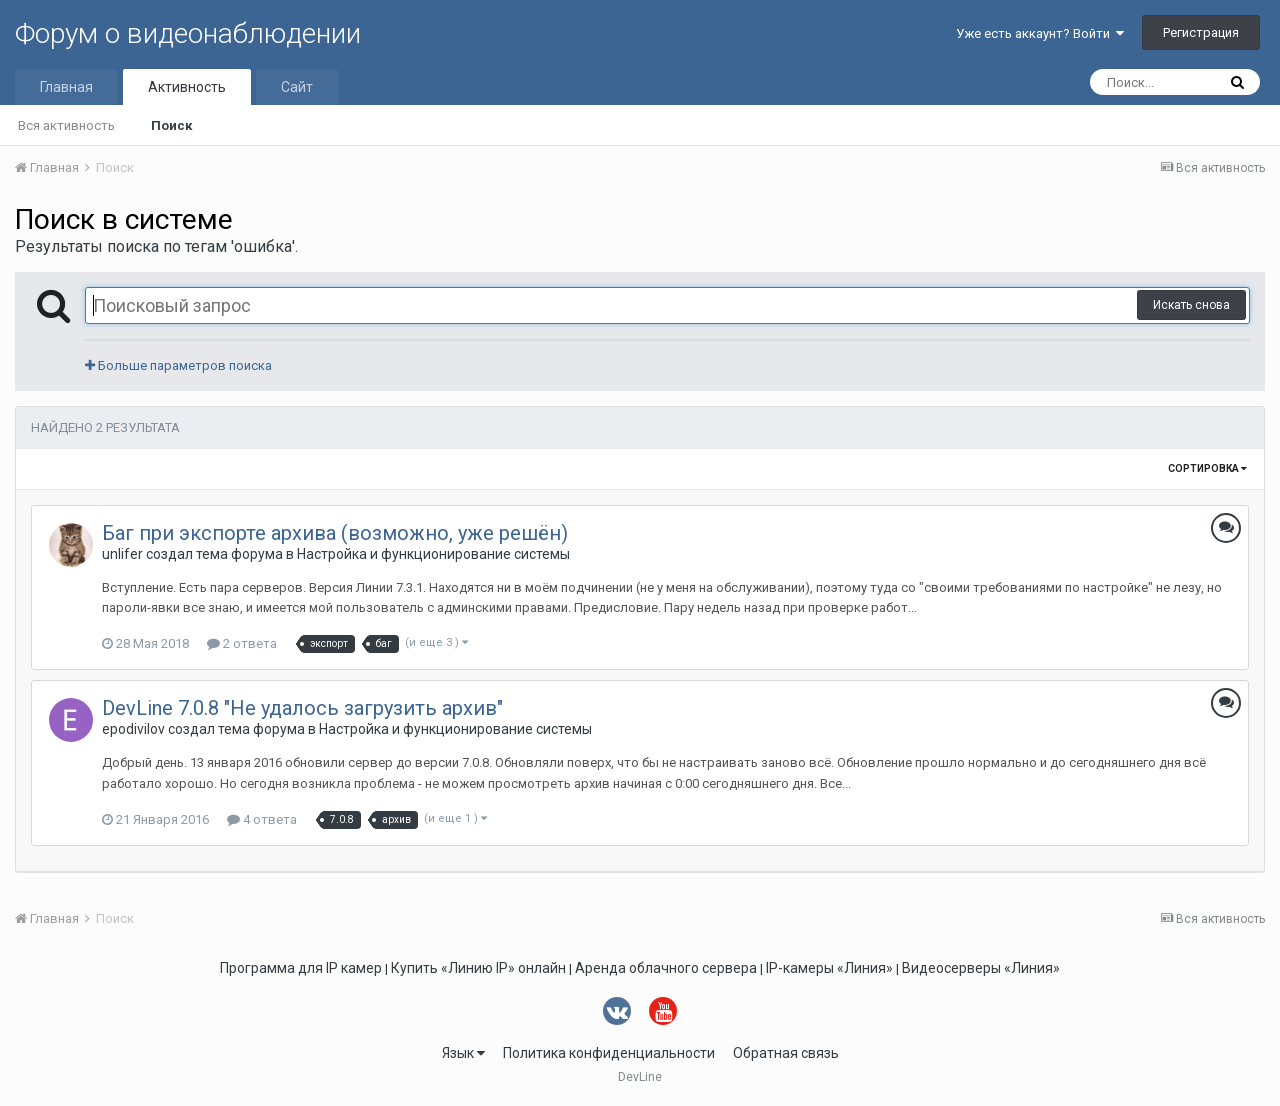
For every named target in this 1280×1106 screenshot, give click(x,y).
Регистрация (1201, 32)
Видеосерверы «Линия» (981, 968)
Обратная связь (786, 1053)
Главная (66, 87)
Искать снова (1191, 305)
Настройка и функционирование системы (433, 554)
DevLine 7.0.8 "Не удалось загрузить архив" (302, 708)
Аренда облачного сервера (666, 968)
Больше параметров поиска (178, 365)
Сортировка (1207, 468)
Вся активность (66, 125)
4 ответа (262, 819)
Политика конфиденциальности (609, 1053)
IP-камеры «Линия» (829, 968)
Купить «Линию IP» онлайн (478, 968)
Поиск (171, 125)
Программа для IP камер (301, 968)
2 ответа (242, 643)
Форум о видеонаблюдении (188, 33)
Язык (463, 1053)
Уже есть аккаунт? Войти (1040, 33)
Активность (187, 87)
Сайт (297, 87)
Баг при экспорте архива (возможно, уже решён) (335, 533)
